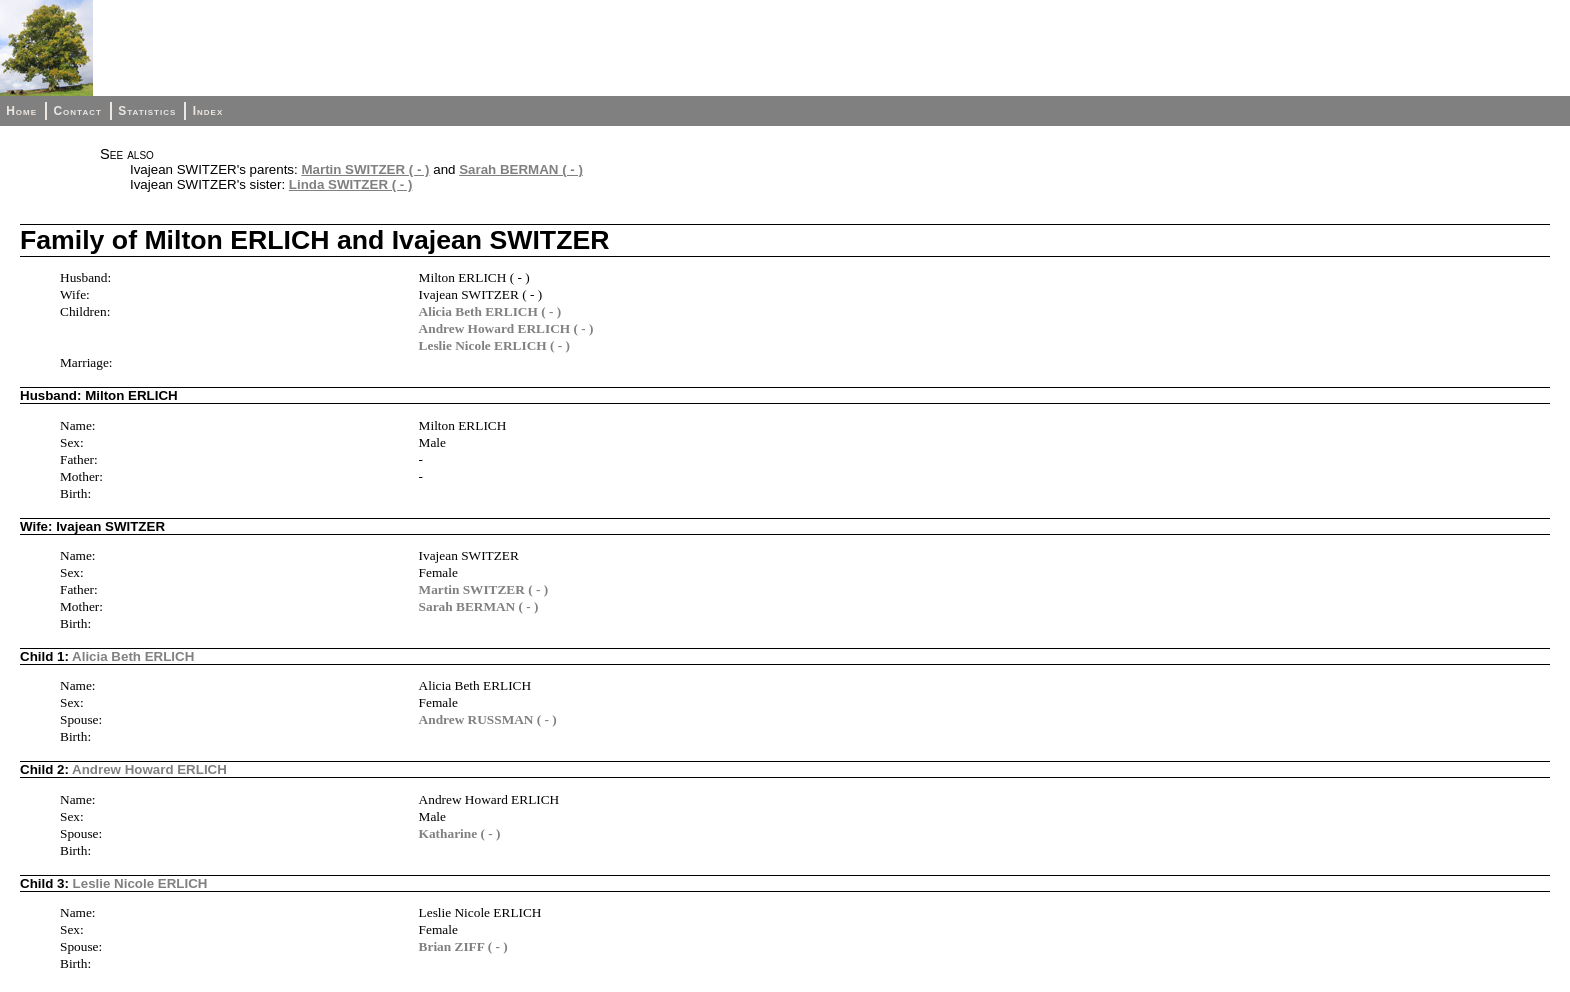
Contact (77, 111)
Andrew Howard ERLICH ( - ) (506, 328)
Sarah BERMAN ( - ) (521, 169)
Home (21, 111)
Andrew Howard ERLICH (149, 769)
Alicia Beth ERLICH (133, 656)
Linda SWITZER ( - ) (351, 184)
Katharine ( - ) (460, 833)
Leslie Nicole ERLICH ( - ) (494, 345)
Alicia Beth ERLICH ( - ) (490, 311)
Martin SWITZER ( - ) (365, 169)
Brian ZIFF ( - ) (463, 946)
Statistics (147, 111)
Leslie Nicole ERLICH (140, 883)
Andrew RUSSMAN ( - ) (488, 719)
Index (208, 111)
